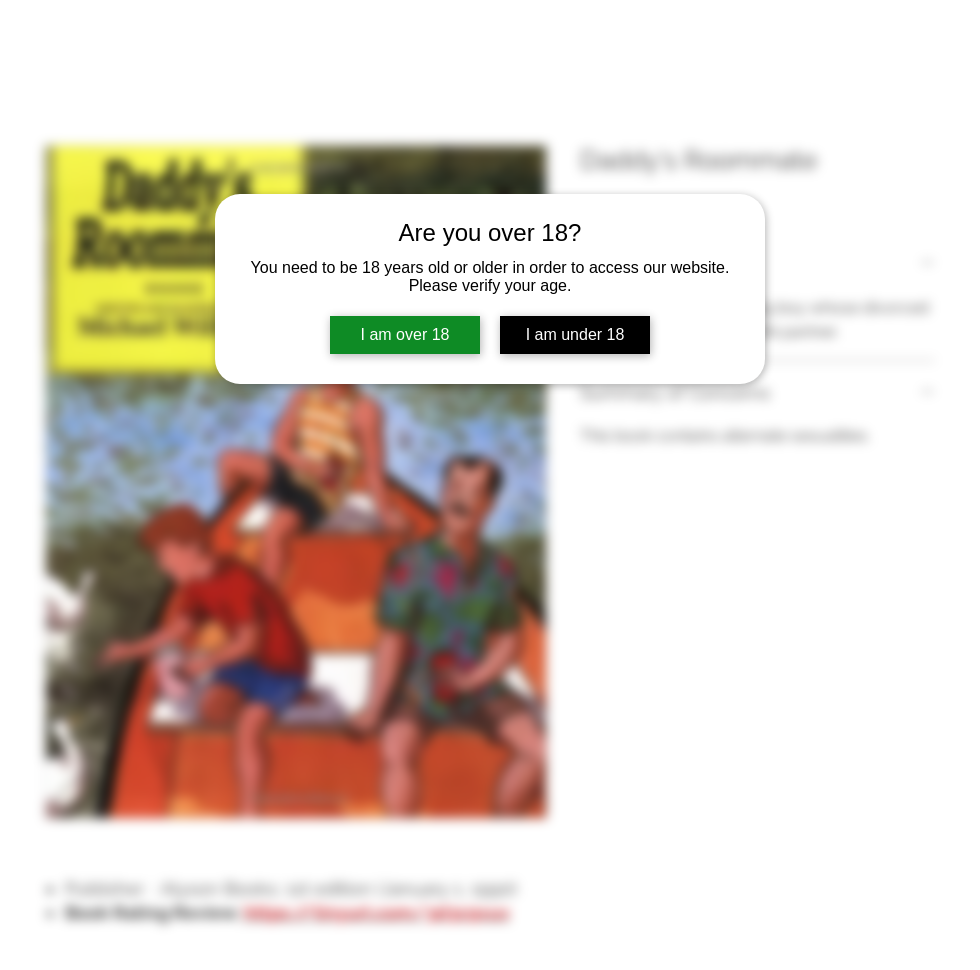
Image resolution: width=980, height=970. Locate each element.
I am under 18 (575, 334)
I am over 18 (405, 334)
